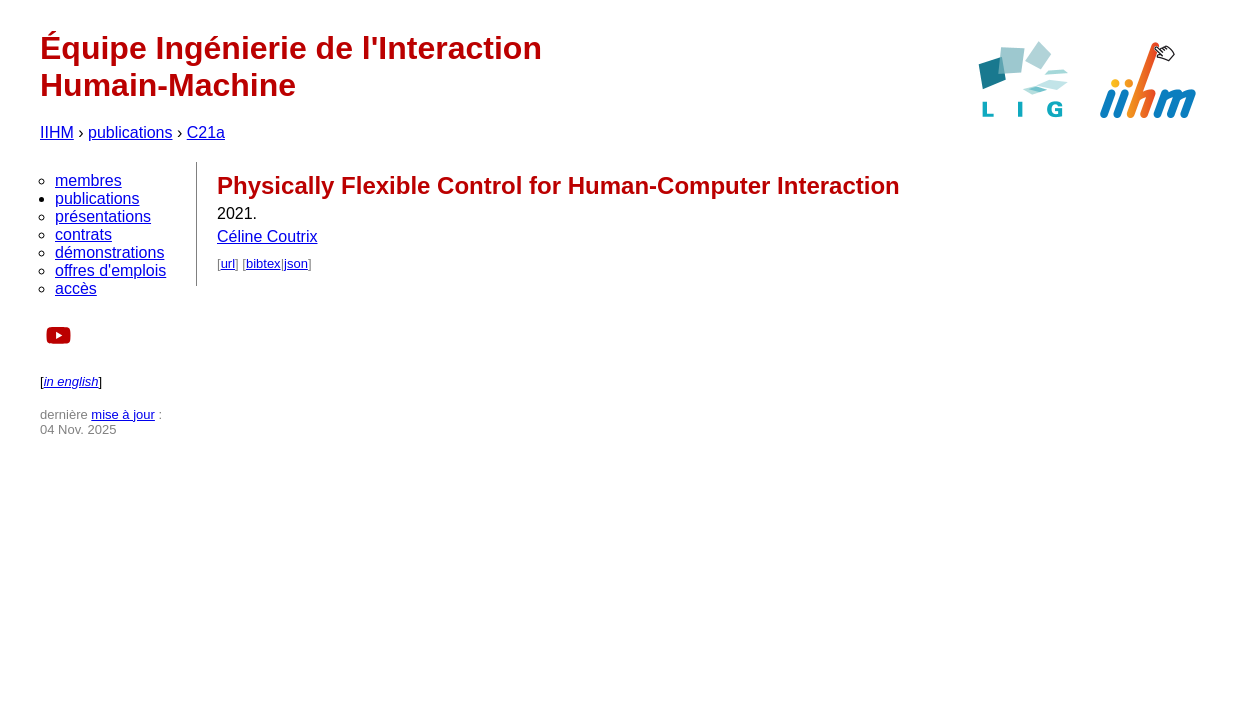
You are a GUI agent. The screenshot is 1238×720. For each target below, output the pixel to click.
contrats (83, 234)
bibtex (263, 263)
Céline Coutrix (267, 236)
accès (76, 288)
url (228, 263)
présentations (103, 216)
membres (88, 180)
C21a (206, 132)
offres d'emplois (110, 270)
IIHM (57, 132)
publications (130, 132)
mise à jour (123, 414)
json (296, 263)
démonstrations (109, 252)
